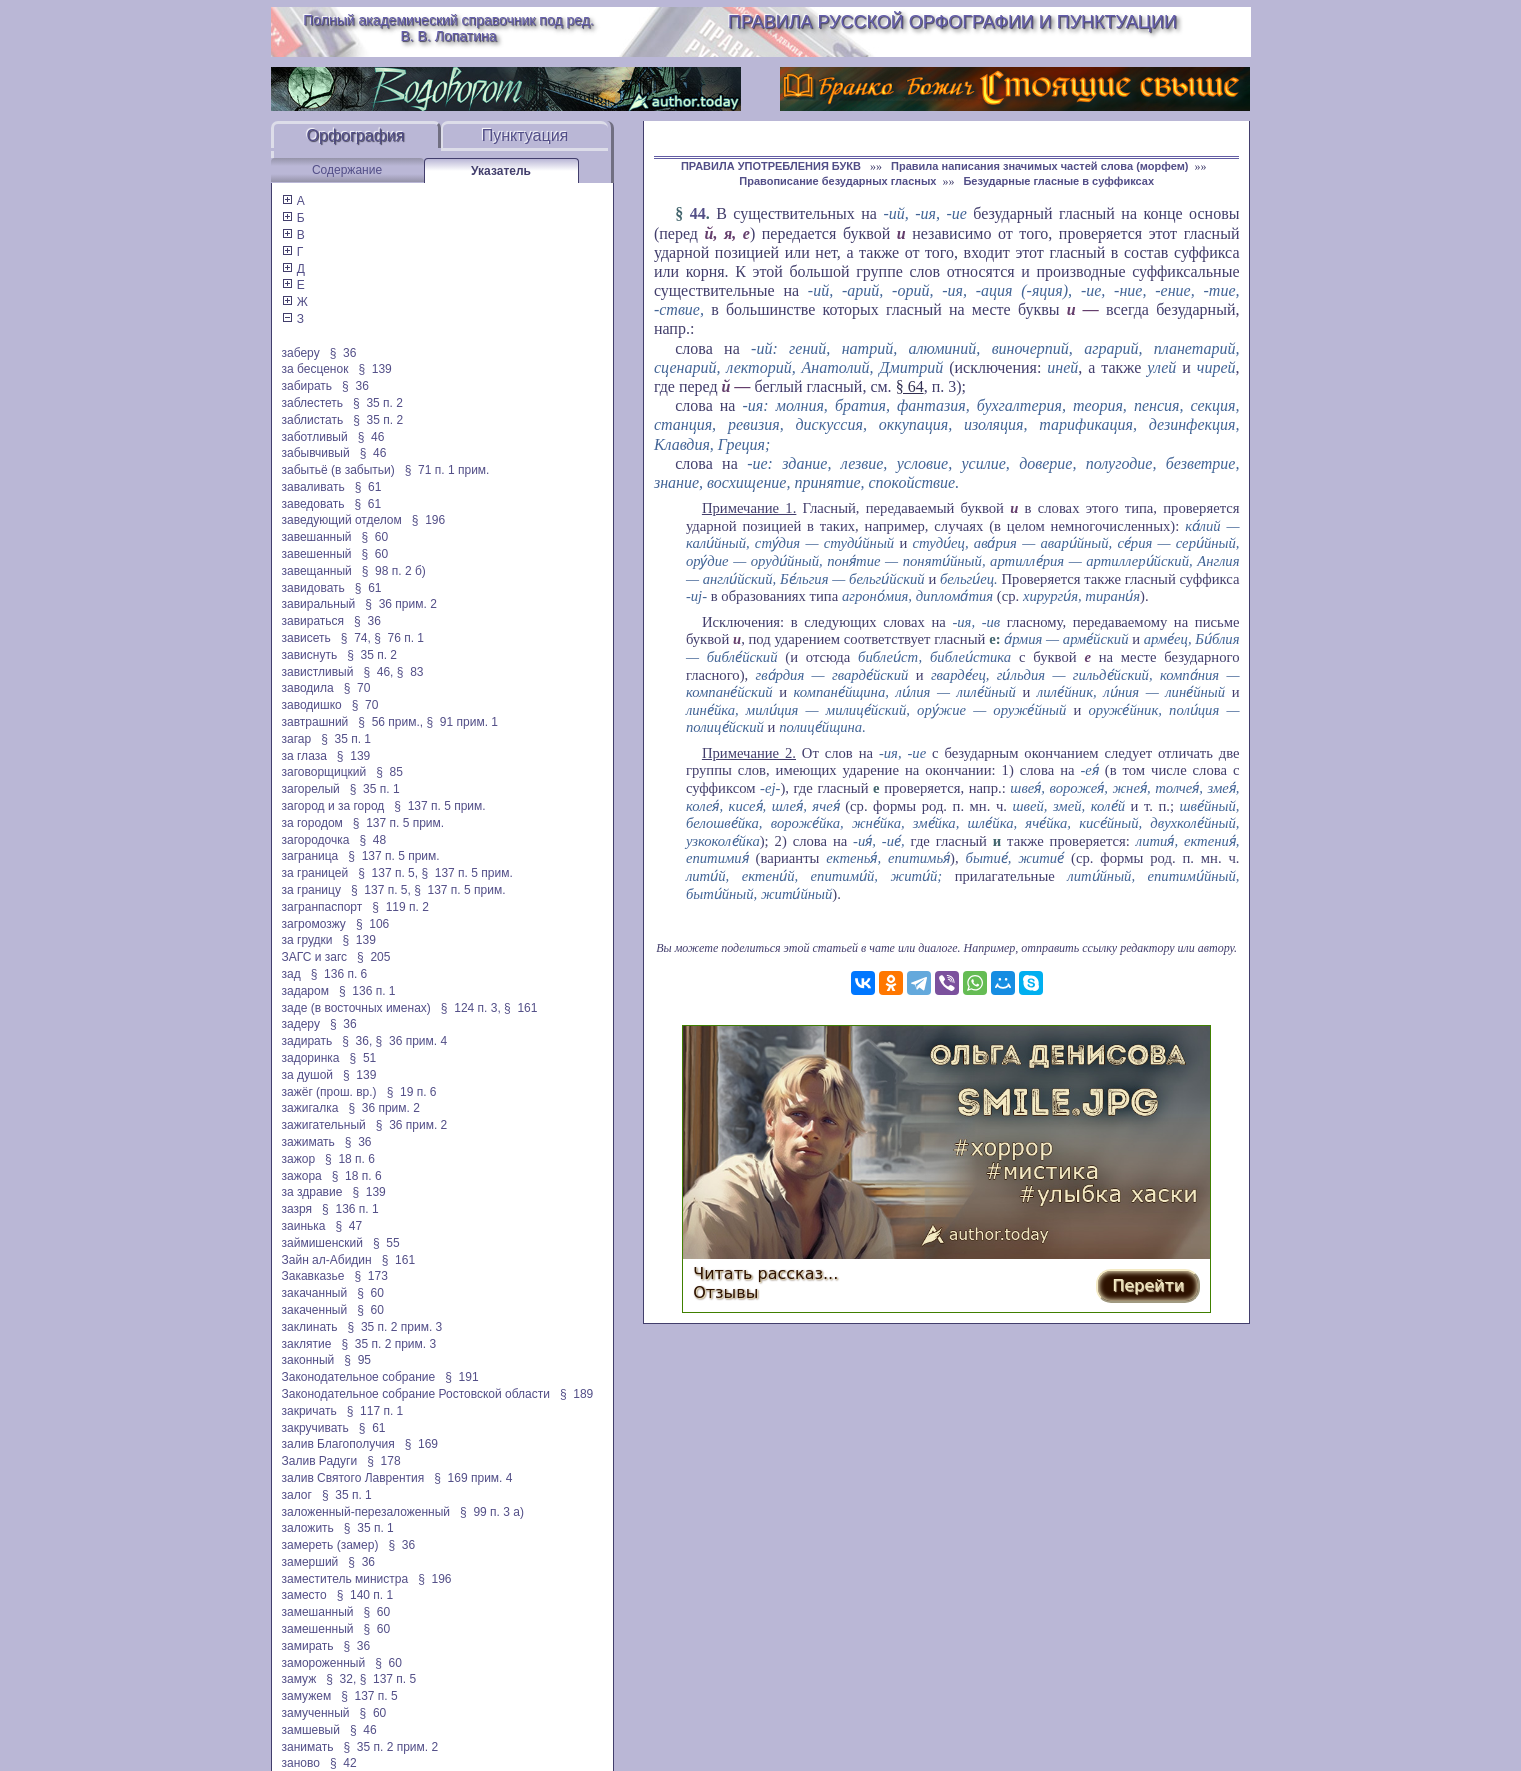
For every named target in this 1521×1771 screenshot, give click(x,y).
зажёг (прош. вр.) (329, 1092)
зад (291, 974)
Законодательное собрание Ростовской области (416, 1394)
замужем (307, 1696)
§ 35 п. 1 (346, 739)
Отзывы (725, 1292)
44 (698, 213)
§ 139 (374, 369)
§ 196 (428, 520)
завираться (313, 621)
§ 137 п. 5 (388, 1679)
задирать (307, 1041)
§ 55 (386, 1243)
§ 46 (371, 437)
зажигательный (324, 1125)
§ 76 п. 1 (399, 638)
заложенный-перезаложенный (366, 1512)
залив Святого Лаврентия (353, 1478)
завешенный (317, 554)
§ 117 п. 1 (375, 1411)
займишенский (322, 1243)
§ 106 (372, 924)
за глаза (304, 756)
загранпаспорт (322, 907)
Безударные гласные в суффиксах (1058, 181)
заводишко (312, 705)
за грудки (307, 940)
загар (297, 739)
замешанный (318, 1612)
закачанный (315, 1293)
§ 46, (378, 672)
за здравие (312, 1192)
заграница (310, 856)
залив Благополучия (338, 1444)
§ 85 (389, 772)
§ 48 (372, 840)
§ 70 (357, 688)
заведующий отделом (342, 520)
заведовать (313, 504)
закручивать (315, 1428)
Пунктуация (525, 135)
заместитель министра (345, 1579)
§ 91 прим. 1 (462, 722)
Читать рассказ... (765, 1273)
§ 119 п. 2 (400, 907)
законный (308, 1360)
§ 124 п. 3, (471, 1008)
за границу (311, 890)
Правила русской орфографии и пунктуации (952, 22)
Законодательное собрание (359, 1377)
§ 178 (383, 1461)
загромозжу (314, 924)
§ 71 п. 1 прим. (447, 470)
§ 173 (370, 1276)
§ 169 (421, 1444)
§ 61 (368, 487)
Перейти (1148, 1285)
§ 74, (356, 638)
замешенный (318, 1629)
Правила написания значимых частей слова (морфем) (1039, 166)
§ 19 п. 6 (412, 1092)
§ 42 (343, 1763)
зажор (299, 1159)
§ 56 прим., (390, 722)
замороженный (324, 1663)
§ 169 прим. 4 (473, 1478)
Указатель (501, 171)
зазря (297, 1209)
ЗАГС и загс (315, 957)
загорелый (311, 789)
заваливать (313, 487)
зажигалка (310, 1108)
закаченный (315, 1310)
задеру (301, 1024)
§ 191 (461, 1377)
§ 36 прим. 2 (401, 604)
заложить (308, 1528)
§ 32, (341, 1679)
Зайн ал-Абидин (327, 1260)
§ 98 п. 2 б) (394, 571)
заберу (301, 353)
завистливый (318, 672)
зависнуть (310, 655)
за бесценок (315, 369)
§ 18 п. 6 (350, 1159)
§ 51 (363, 1058)
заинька (304, 1226)
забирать (307, 386)
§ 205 (373, 957)
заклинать (310, 1327)
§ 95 (357, 1360)
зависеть (306, 638)
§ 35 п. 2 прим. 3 (395, 1327)
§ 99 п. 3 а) (492, 1512)
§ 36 (343, 353)
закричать (309, 1411)
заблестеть (313, 403)
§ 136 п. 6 (339, 974)
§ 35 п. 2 (378, 403)
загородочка (316, 840)
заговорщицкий (324, 772)
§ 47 (348, 1226)
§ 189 (576, 1394)
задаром (305, 991)
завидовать (313, 588)
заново (301, 1763)
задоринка (311, 1058)
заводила (308, 688)
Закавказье (313, 1276)
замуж (299, 1679)
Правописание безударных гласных (837, 181)
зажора (302, 1176)
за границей (315, 873)
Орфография (356, 135)
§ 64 (910, 386)
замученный (316, 1713)
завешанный (317, 537)
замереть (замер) (330, 1545)
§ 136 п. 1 (367, 991)
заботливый (315, 437)
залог (297, 1495)
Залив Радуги (320, 1461)
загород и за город (333, 806)
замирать (308, 1646)
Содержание (347, 170)
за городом (312, 823)
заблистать (313, 420)
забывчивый (316, 453)
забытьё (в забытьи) (338, 470)
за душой (308, 1075)
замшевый (311, 1730)
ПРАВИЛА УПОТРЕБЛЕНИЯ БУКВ (772, 166)
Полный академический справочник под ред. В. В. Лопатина (448, 28)
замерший (310, 1562)
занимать (308, 1747)
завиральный (319, 604)
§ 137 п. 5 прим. (439, 806)
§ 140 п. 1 (365, 1595)
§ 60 (375, 537)
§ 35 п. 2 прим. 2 (390, 1747)
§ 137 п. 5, (388, 873)
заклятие (307, 1344)
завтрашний (315, 722)
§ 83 (410, 672)
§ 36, (357, 1041)
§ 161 (520, 1008)
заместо (304, 1595)
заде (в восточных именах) (356, 1008)
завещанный (317, 571)
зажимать (308, 1142)
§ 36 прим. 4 (412, 1041)
